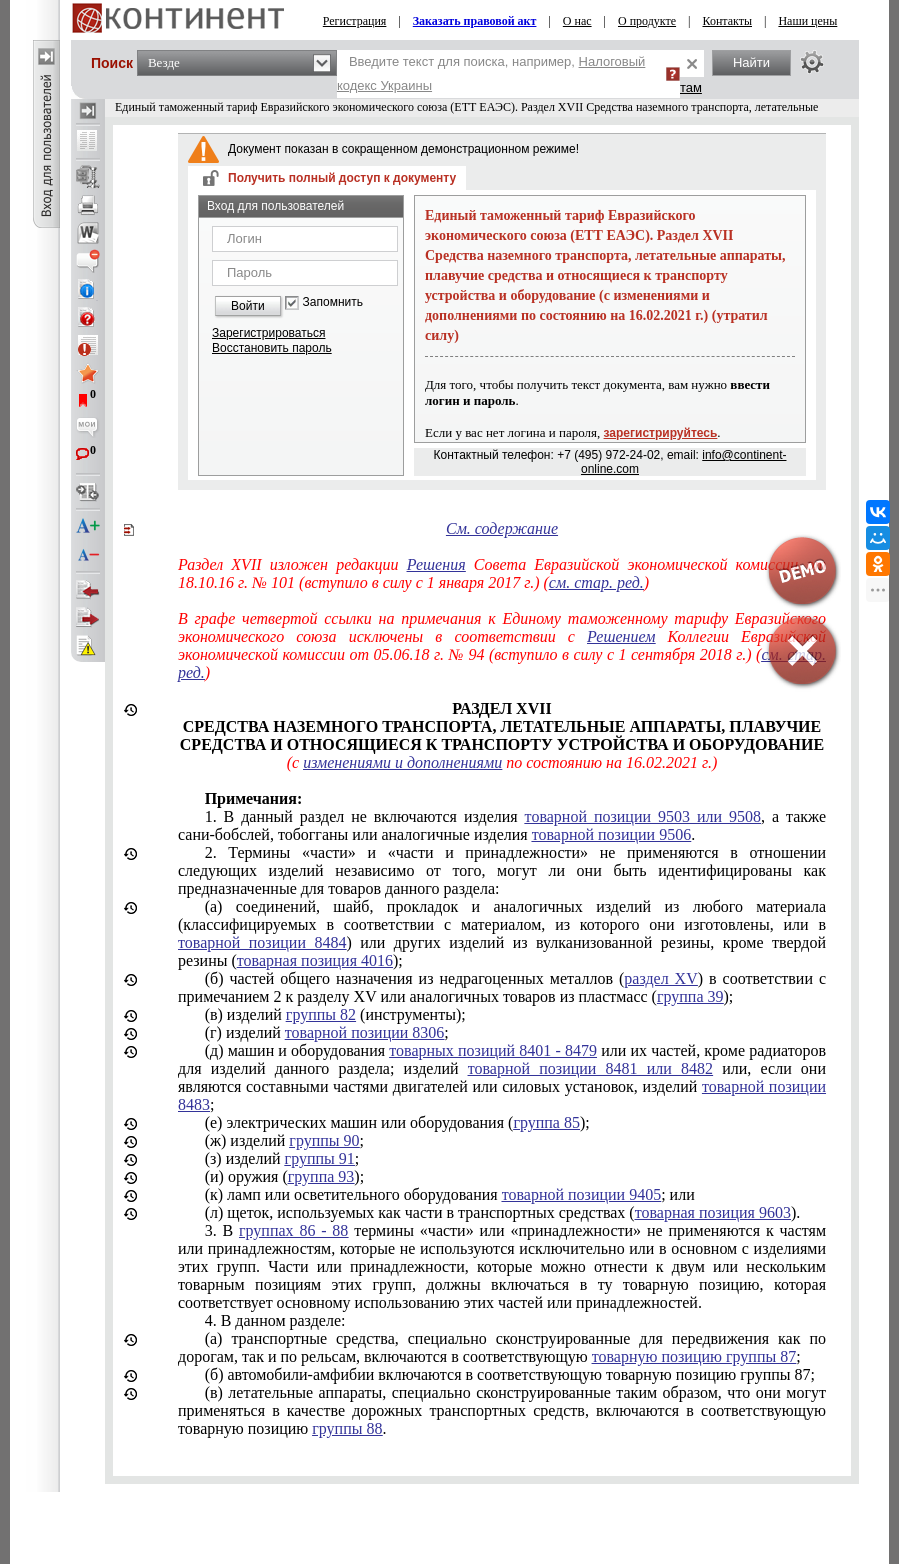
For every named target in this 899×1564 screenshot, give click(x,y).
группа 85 (546, 1122)
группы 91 (320, 1158)
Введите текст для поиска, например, (491, 73)
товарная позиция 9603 (713, 1212)
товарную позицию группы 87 (694, 1356)
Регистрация (355, 21)
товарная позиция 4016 (315, 960)
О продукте (647, 21)
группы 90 (324, 1140)
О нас (577, 21)
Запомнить (333, 302)
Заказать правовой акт (475, 21)
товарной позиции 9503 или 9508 (643, 816)
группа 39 (690, 996)
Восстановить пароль (272, 348)
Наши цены (807, 21)
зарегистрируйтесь (661, 433)
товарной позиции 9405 (581, 1194)
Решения (436, 564)
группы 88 (347, 1428)
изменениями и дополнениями (402, 762)
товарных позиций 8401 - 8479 (493, 1050)
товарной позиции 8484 (262, 942)
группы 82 (321, 1014)
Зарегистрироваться (268, 333)
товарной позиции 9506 (611, 834)
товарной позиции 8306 (364, 1032)
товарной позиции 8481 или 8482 (590, 1068)
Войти (248, 306)
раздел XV (660, 978)
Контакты (727, 21)
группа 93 (321, 1176)
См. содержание (502, 528)
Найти (751, 62)
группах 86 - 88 (293, 1230)
